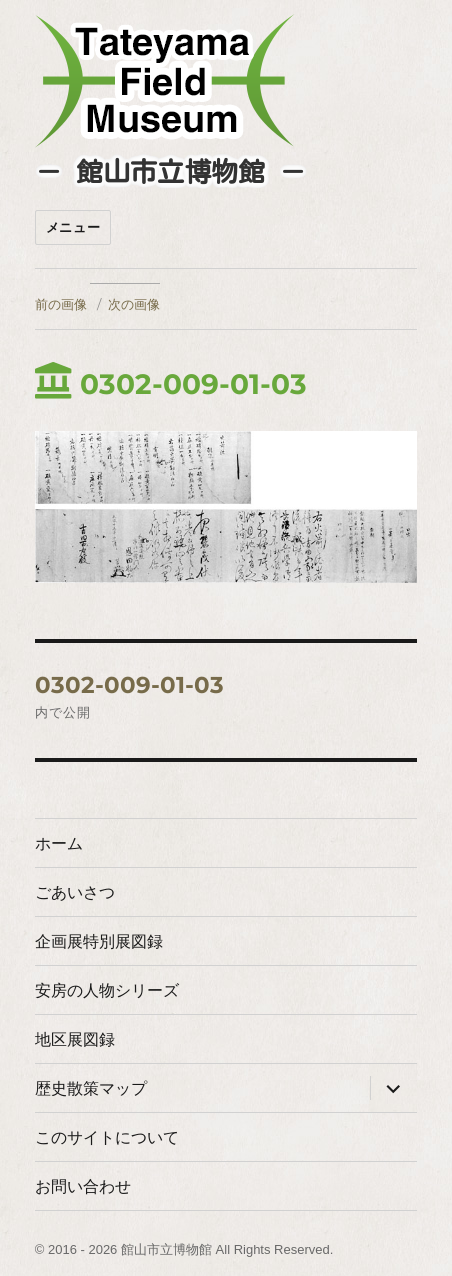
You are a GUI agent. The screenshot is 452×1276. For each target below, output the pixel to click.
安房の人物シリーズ (107, 990)
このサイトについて (107, 1137)
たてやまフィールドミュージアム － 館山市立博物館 (165, 81)
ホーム (59, 843)
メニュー (73, 227)
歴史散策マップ (91, 1088)
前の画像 (61, 304)
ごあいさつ (75, 892)
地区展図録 (75, 1039)
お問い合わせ (83, 1186)
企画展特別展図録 (99, 941)
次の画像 (134, 304)
